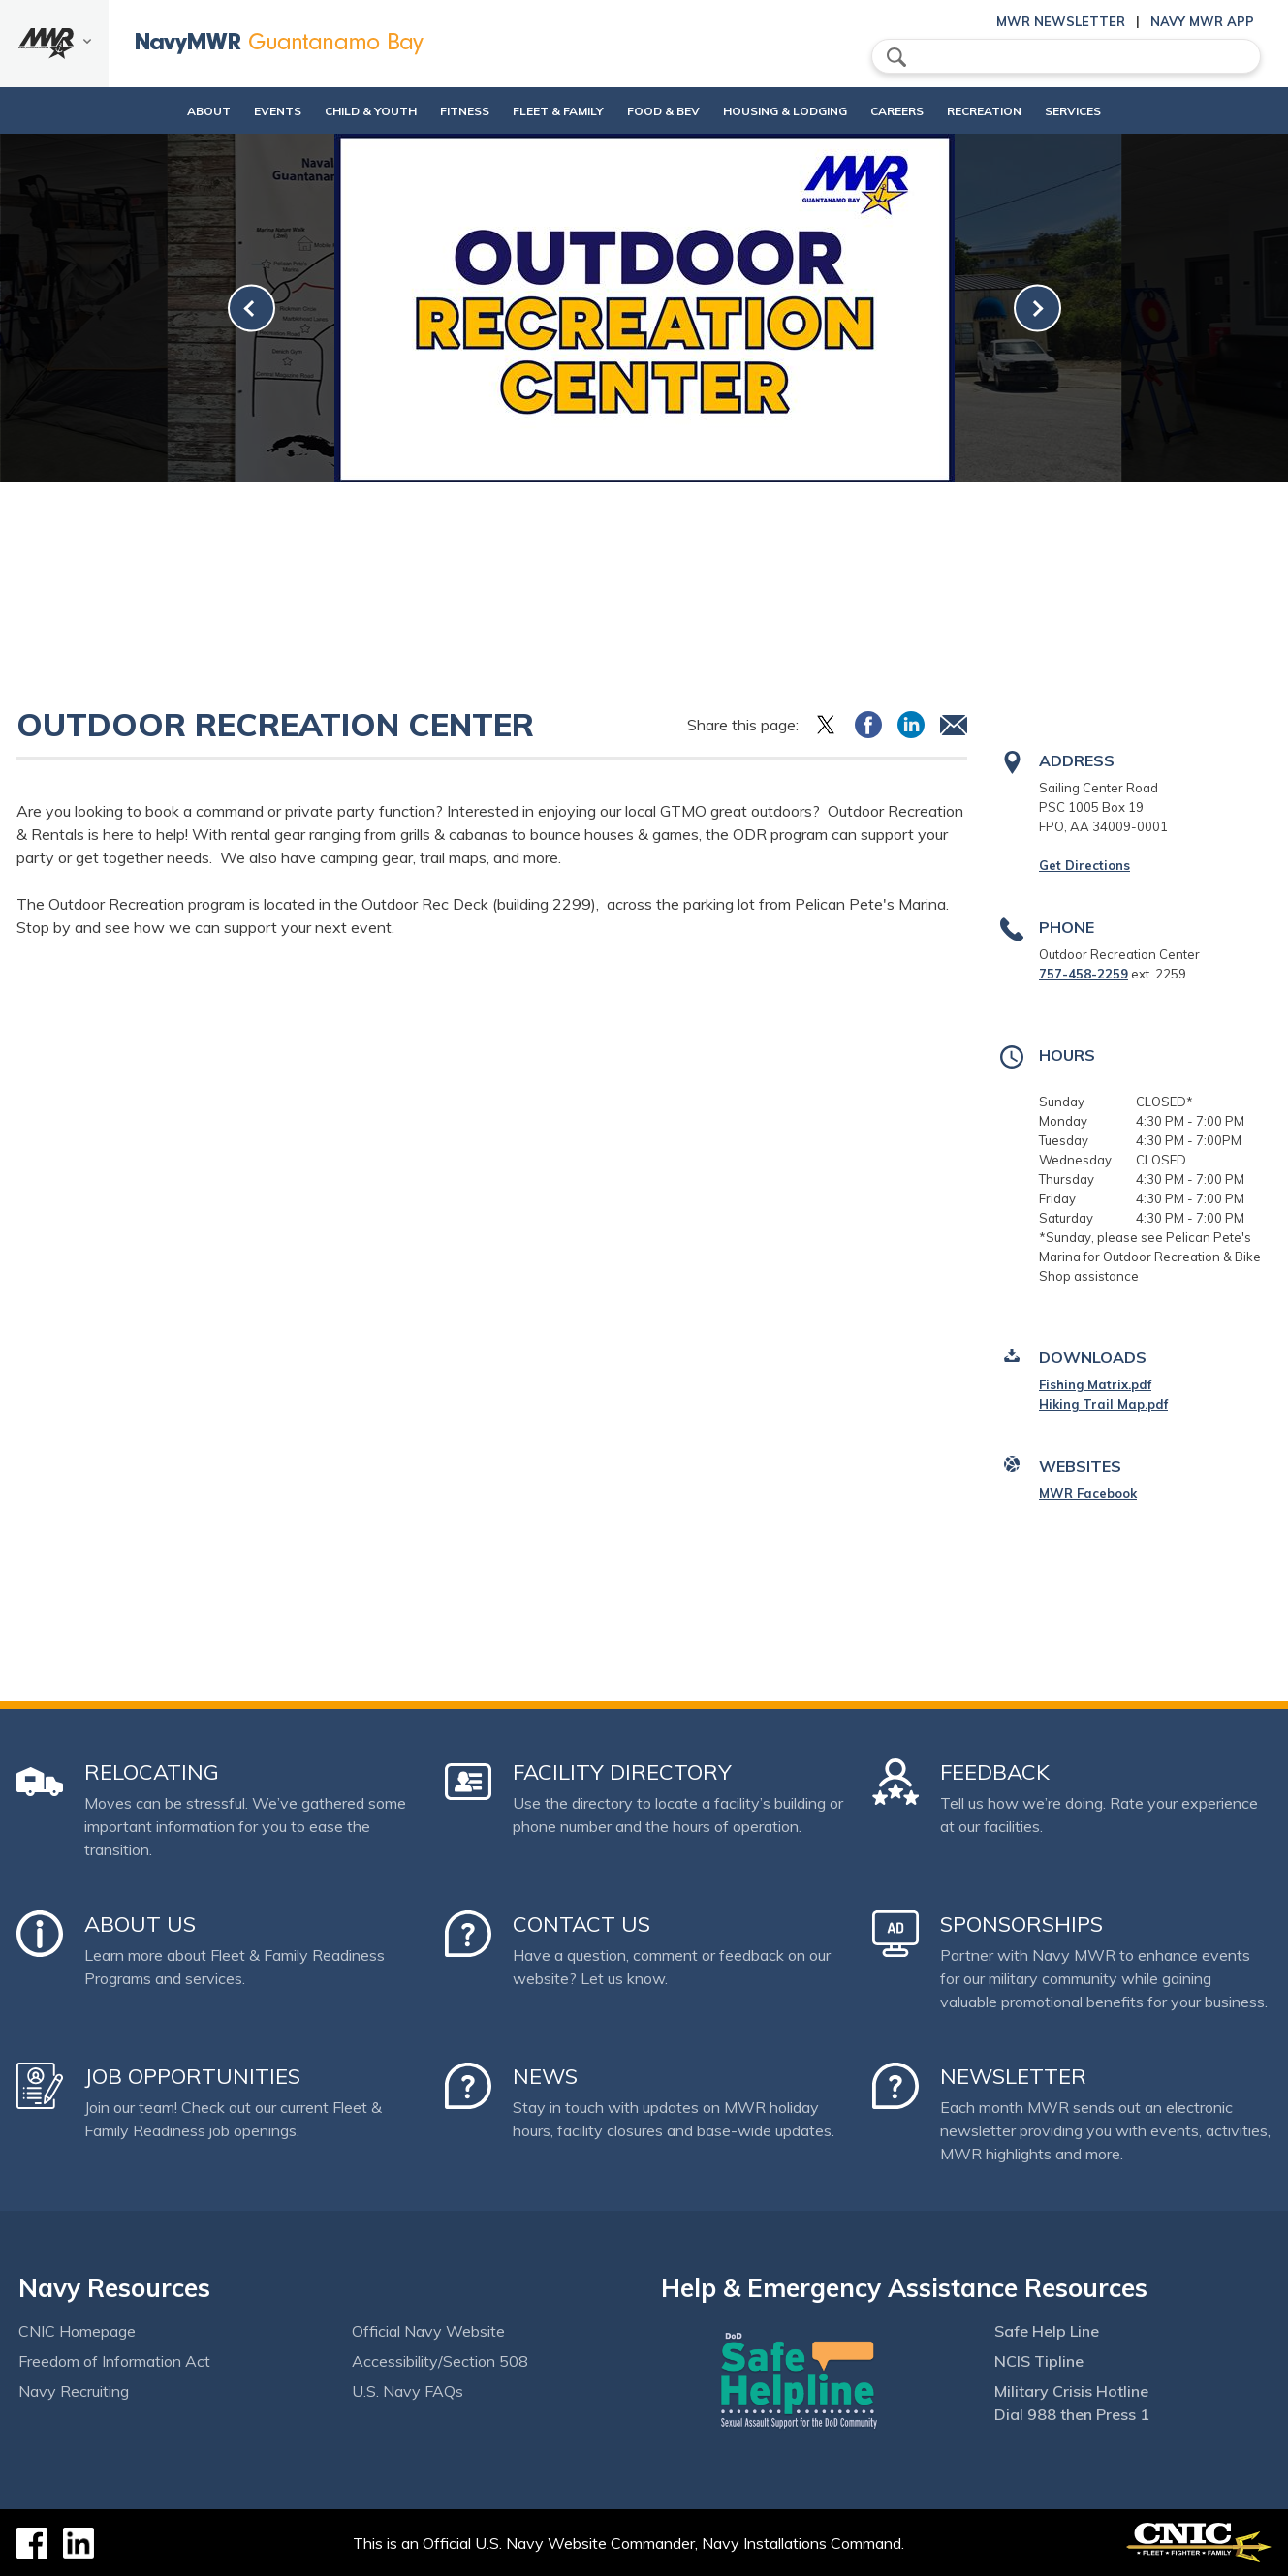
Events (235, 111)
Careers (920, 111)
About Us (140, 1924)
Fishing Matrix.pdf (1095, 1384)
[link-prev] (251, 308)
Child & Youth (328, 111)
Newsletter (1013, 2076)
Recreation (1009, 111)
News (545, 2076)
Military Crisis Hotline (1071, 2391)
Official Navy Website (428, 2331)
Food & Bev (653, 111)
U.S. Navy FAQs (407, 2391)
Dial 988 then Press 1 (1071, 2414)
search (896, 57)
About (150, 111)
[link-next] (1037, 308)
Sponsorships (1021, 1924)
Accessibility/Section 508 (440, 2361)
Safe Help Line (1046, 2331)
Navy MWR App (1202, 21)
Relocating (151, 1771)
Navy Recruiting (73, 2391)
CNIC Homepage (77, 2331)
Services (1115, 111)
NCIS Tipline (1039, 2361)
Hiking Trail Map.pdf (1103, 1404)
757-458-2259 (1083, 973)
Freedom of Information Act (114, 2361)
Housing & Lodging (792, 111)
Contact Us (581, 1924)
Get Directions (1084, 865)
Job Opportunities (192, 2076)
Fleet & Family (548, 111)
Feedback (995, 1771)
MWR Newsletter (1060, 21)
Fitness (438, 111)
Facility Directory (622, 1771)
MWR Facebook (1088, 1493)
